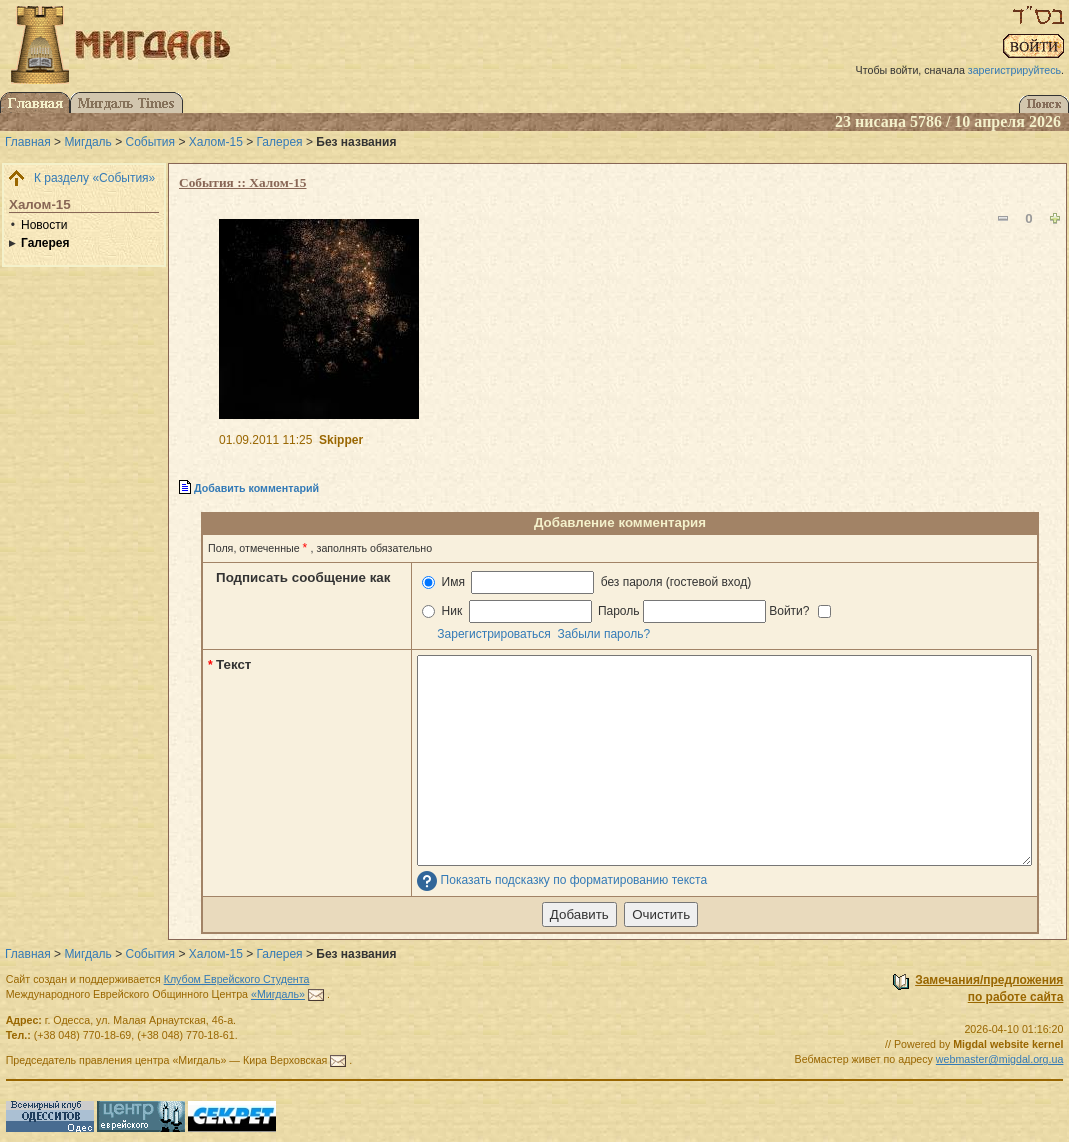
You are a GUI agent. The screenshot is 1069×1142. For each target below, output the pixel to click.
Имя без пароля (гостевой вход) (586, 582)
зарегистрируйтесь (1014, 70)
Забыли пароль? (603, 634)
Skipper (341, 440)
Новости (44, 225)
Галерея (280, 142)
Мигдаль (87, 142)
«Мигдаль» (278, 994)
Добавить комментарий (256, 488)
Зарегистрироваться (493, 634)
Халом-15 (216, 142)
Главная (28, 142)
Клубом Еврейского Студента (237, 979)
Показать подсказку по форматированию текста (574, 881)
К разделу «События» (94, 178)
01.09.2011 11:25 (265, 440)
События (151, 142)
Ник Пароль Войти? (626, 611)
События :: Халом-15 (242, 182)
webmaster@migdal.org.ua (1000, 1059)
